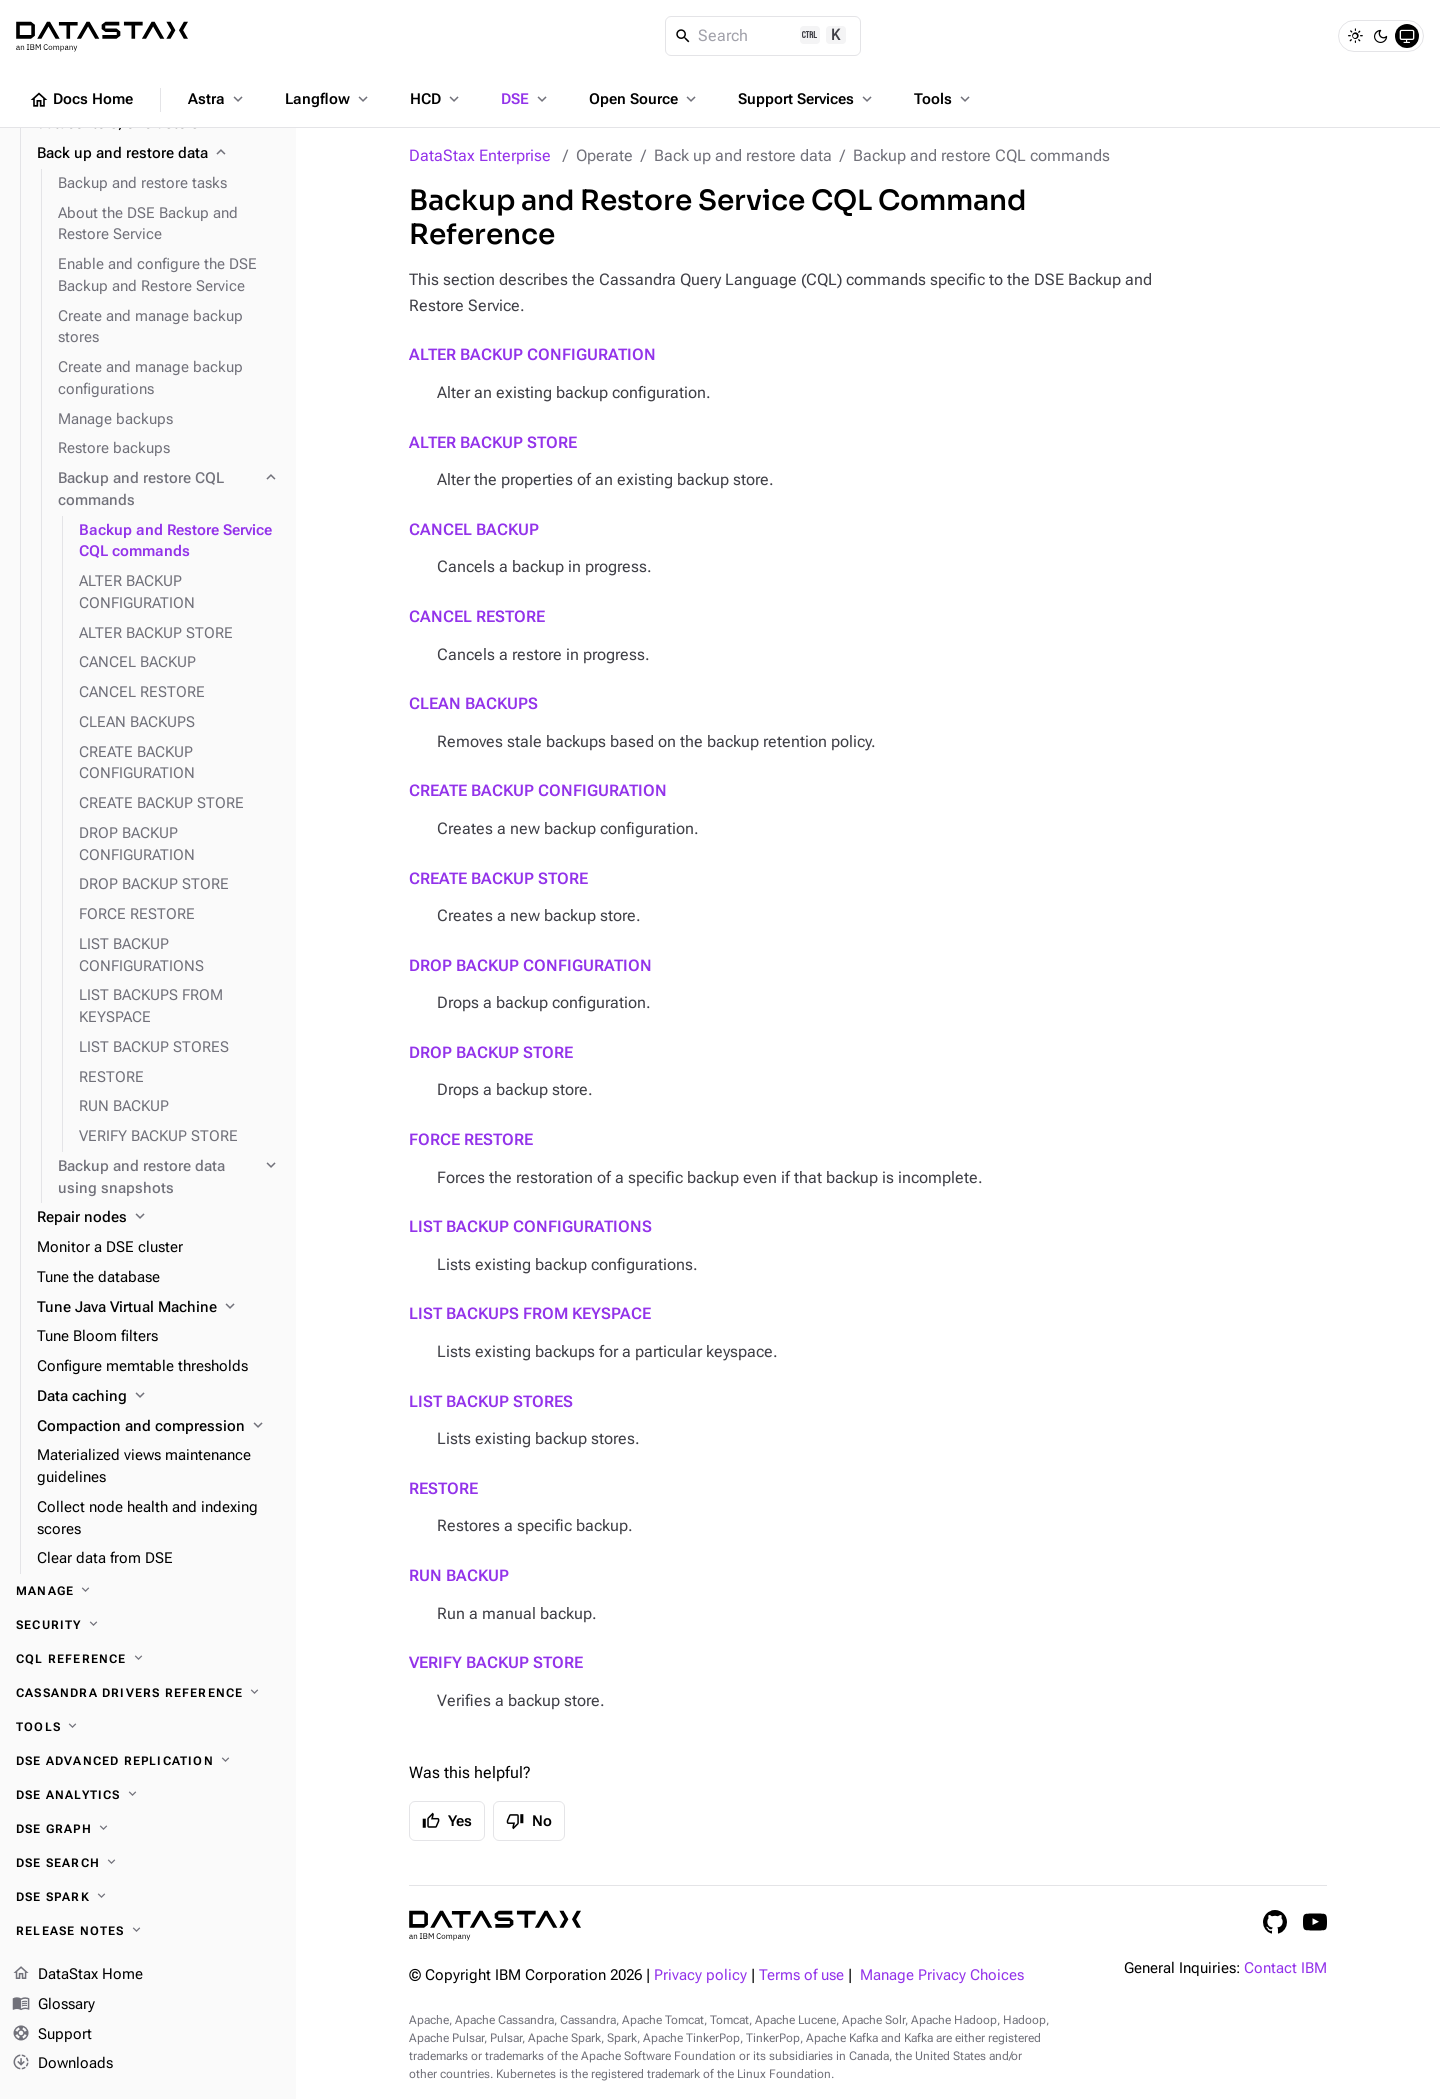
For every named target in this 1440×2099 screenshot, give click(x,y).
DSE (526, 99)
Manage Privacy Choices (942, 1975)
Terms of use (801, 1975)
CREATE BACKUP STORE (498, 878)
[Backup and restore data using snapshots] (169, 1178)
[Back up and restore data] (158, 154)
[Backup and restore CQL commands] (169, 490)
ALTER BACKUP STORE (493, 442)
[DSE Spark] (148, 1897)
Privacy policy (700, 1975)
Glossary (53, 2005)
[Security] (148, 1625)
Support (52, 2035)
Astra (217, 99)
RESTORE (443, 1488)
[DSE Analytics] (148, 1795)
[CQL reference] (148, 1659)
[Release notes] (148, 1931)
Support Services (807, 99)
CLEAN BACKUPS (473, 703)
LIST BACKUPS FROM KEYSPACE (530, 1313)
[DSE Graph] (148, 1829)
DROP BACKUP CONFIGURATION (530, 965)
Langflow (328, 99)
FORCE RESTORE (471, 1139)
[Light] (1355, 36)
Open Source (644, 99)
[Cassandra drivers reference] (148, 1693)
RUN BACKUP (459, 1575)
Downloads (62, 2064)
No (529, 1821)
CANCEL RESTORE (477, 616)
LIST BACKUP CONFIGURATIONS (530, 1226)
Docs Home (81, 100)
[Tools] (148, 1727)
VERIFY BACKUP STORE (496, 1662)
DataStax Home (77, 1975)
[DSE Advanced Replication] (148, 1761)
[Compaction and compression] (158, 1427)
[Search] (763, 36)
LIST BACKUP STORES (491, 1401)
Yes (447, 1821)
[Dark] (1381, 36)
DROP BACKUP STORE (491, 1052)
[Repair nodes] (158, 1218)
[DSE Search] (148, 1863)
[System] (1407, 36)
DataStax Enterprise (480, 155)
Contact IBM (1285, 1968)
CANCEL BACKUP (474, 529)
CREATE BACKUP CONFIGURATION (538, 790)
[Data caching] (158, 1397)
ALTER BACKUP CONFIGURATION (532, 354)
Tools (944, 99)
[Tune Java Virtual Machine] (158, 1308)
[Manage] (148, 1591)
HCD (436, 99)
